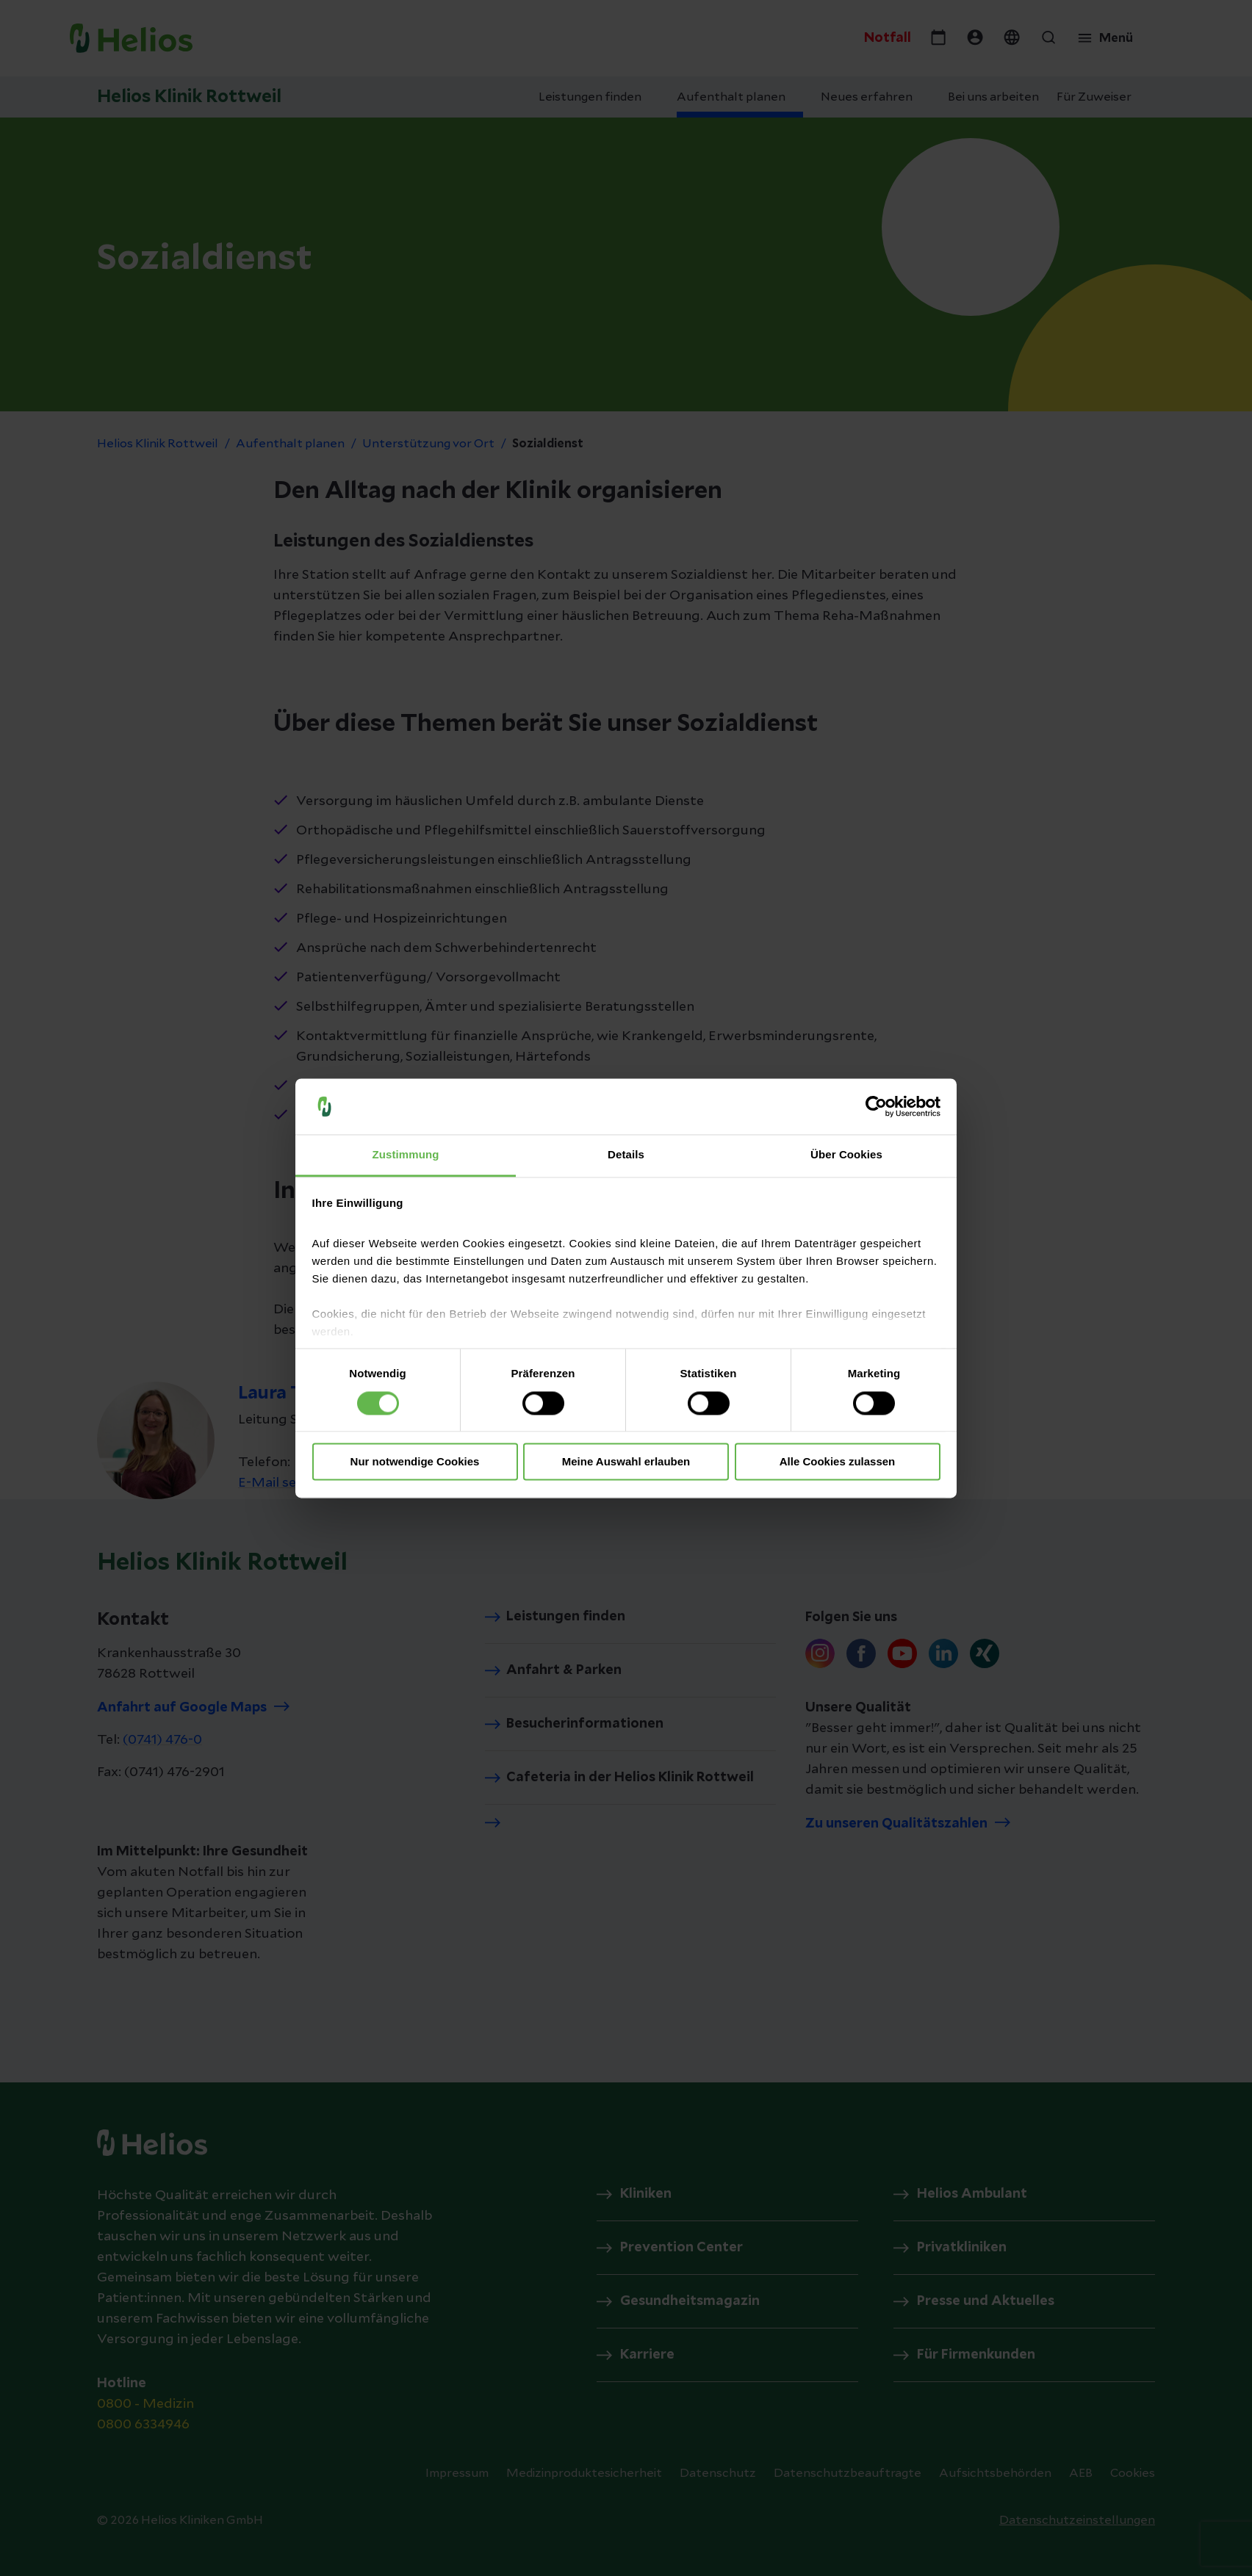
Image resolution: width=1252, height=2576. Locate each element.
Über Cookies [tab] (846, 1155)
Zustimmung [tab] (406, 1155)
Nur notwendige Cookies (415, 1462)
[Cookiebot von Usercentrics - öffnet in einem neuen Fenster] (876, 1106)
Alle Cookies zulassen (838, 1462)
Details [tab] (626, 1155)
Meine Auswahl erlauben (626, 1462)
